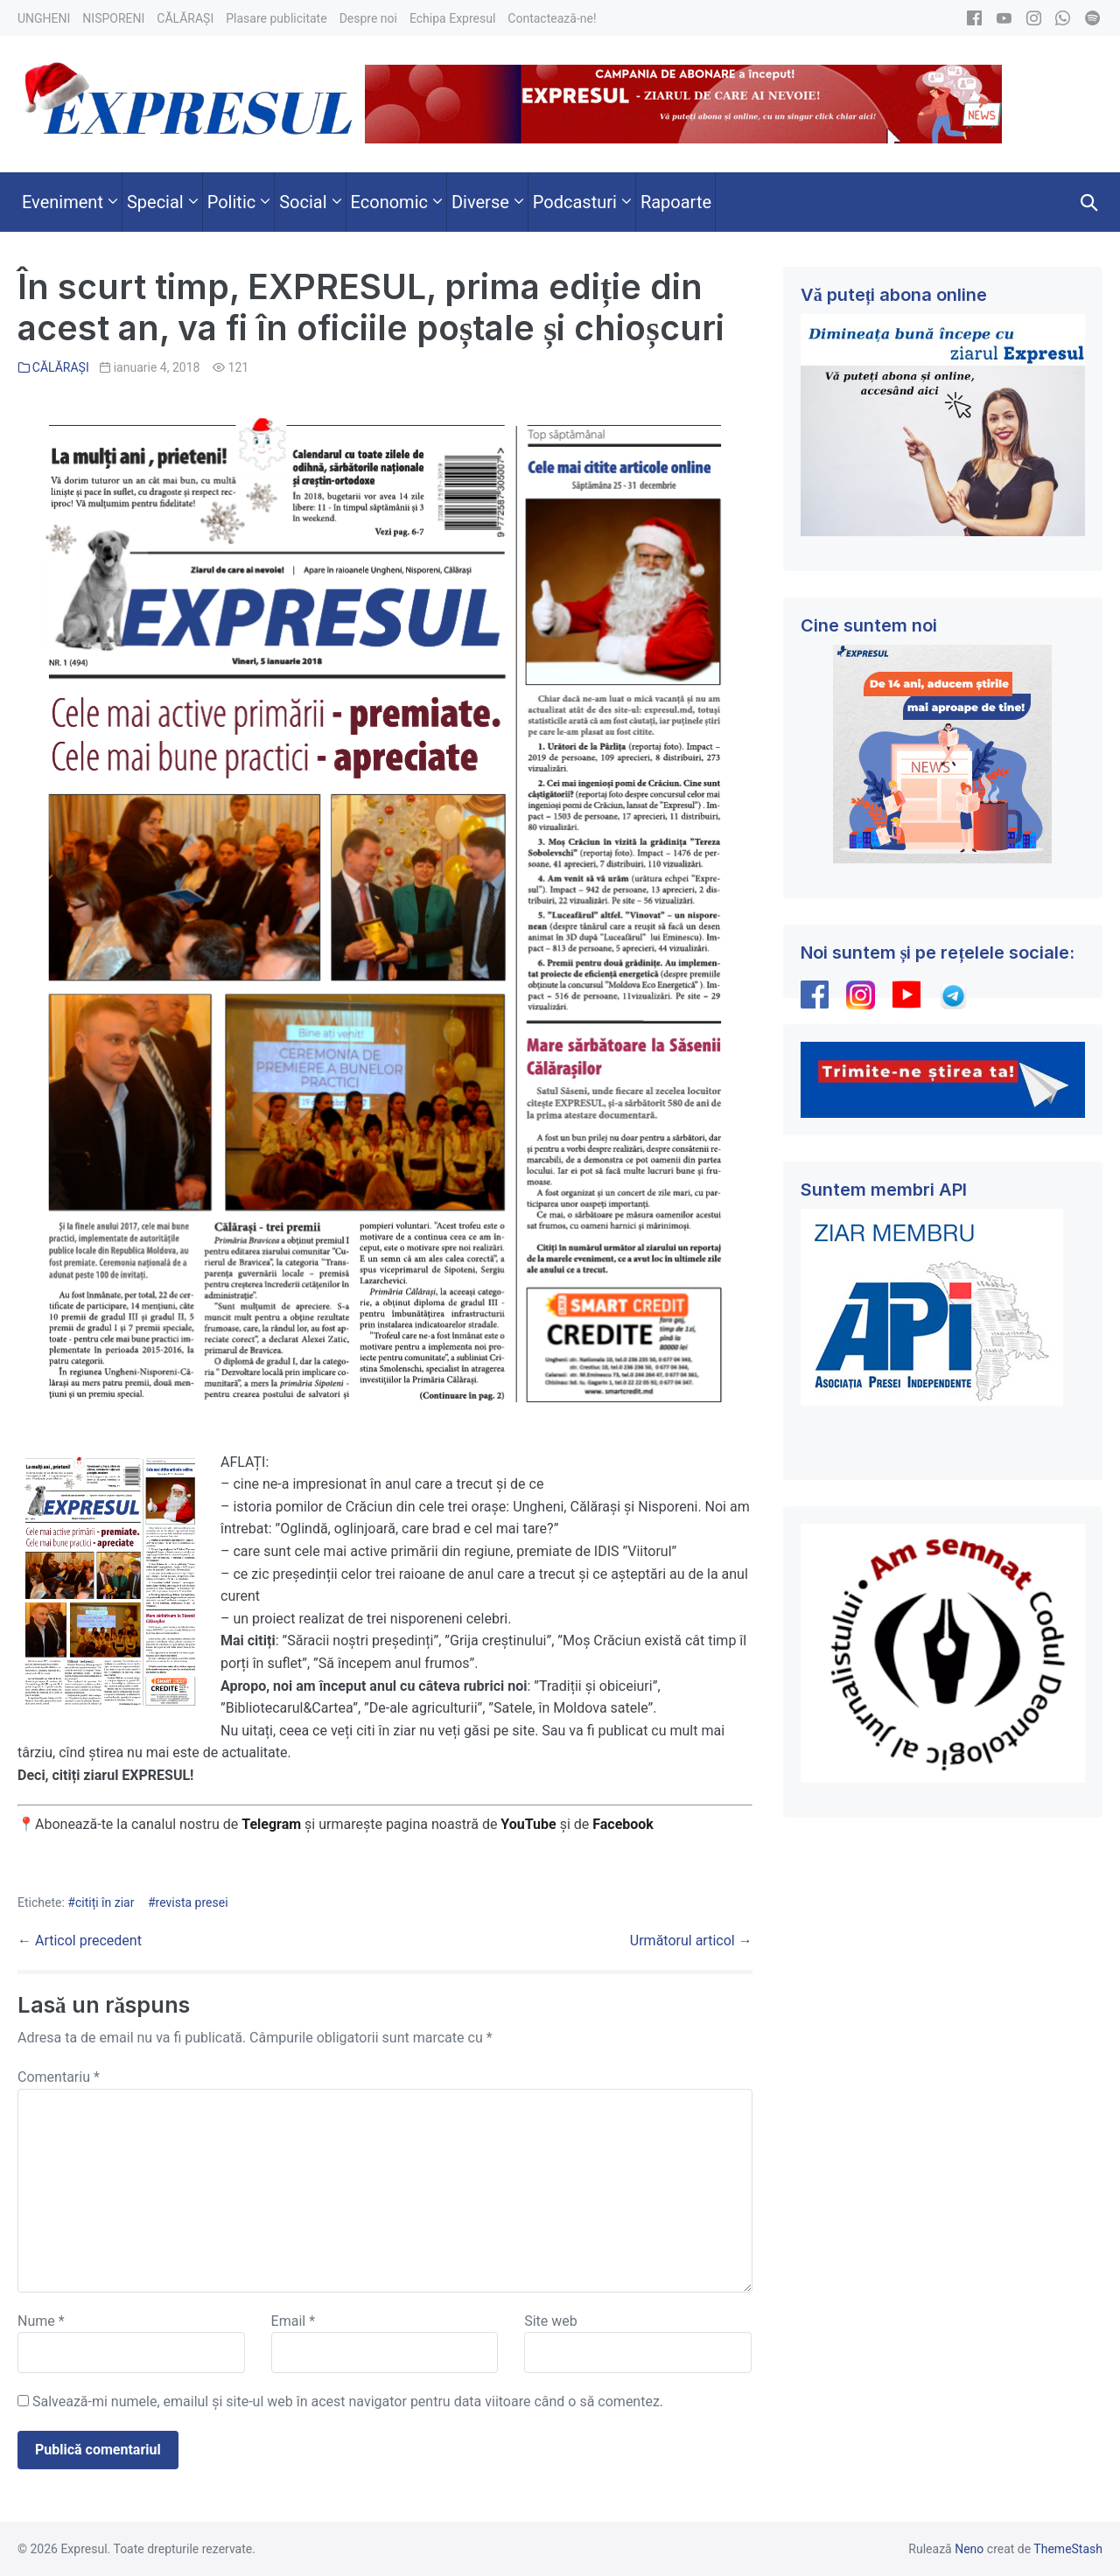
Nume (41, 2321)
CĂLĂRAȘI (60, 367)
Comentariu (59, 2077)
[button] (1089, 202)
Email (293, 2321)
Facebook (624, 1824)
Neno (969, 2549)
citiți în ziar (105, 1902)
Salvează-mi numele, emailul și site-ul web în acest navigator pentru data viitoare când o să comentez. (347, 2401)
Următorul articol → (691, 1940)
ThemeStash (1067, 2549)
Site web (551, 2321)
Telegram (271, 1824)
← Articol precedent (80, 1940)
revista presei (192, 1902)
